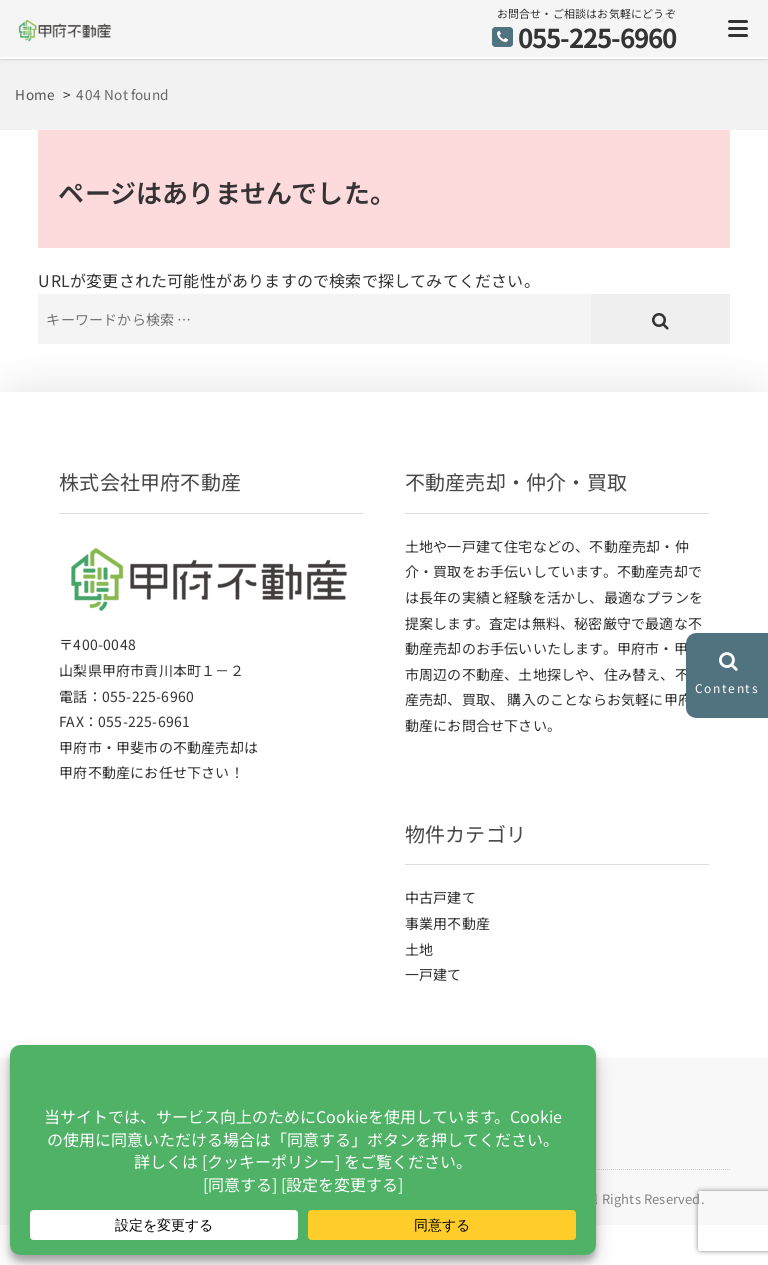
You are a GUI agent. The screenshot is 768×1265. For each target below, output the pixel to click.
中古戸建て (440, 897)
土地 (419, 949)
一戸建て (433, 974)
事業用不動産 (447, 923)
